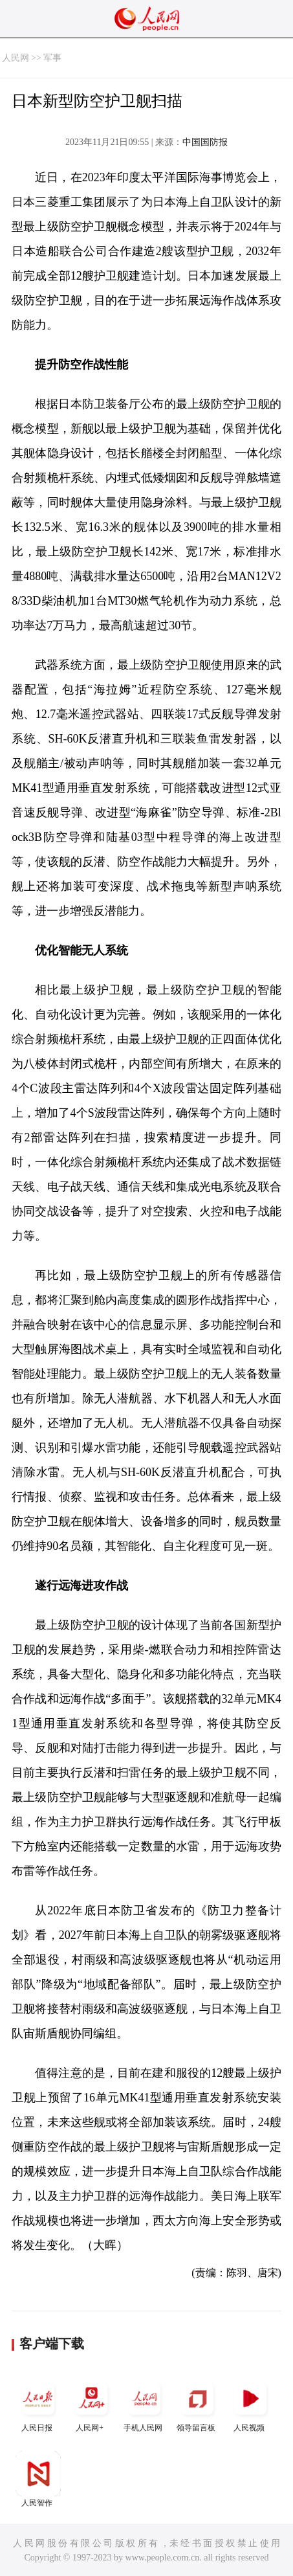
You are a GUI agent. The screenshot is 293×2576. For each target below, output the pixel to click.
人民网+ (91, 2404)
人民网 (15, 58)
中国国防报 (205, 142)
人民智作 (38, 2479)
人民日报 (38, 2404)
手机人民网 (144, 2404)
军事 (52, 58)
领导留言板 (197, 2404)
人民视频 (250, 2404)
